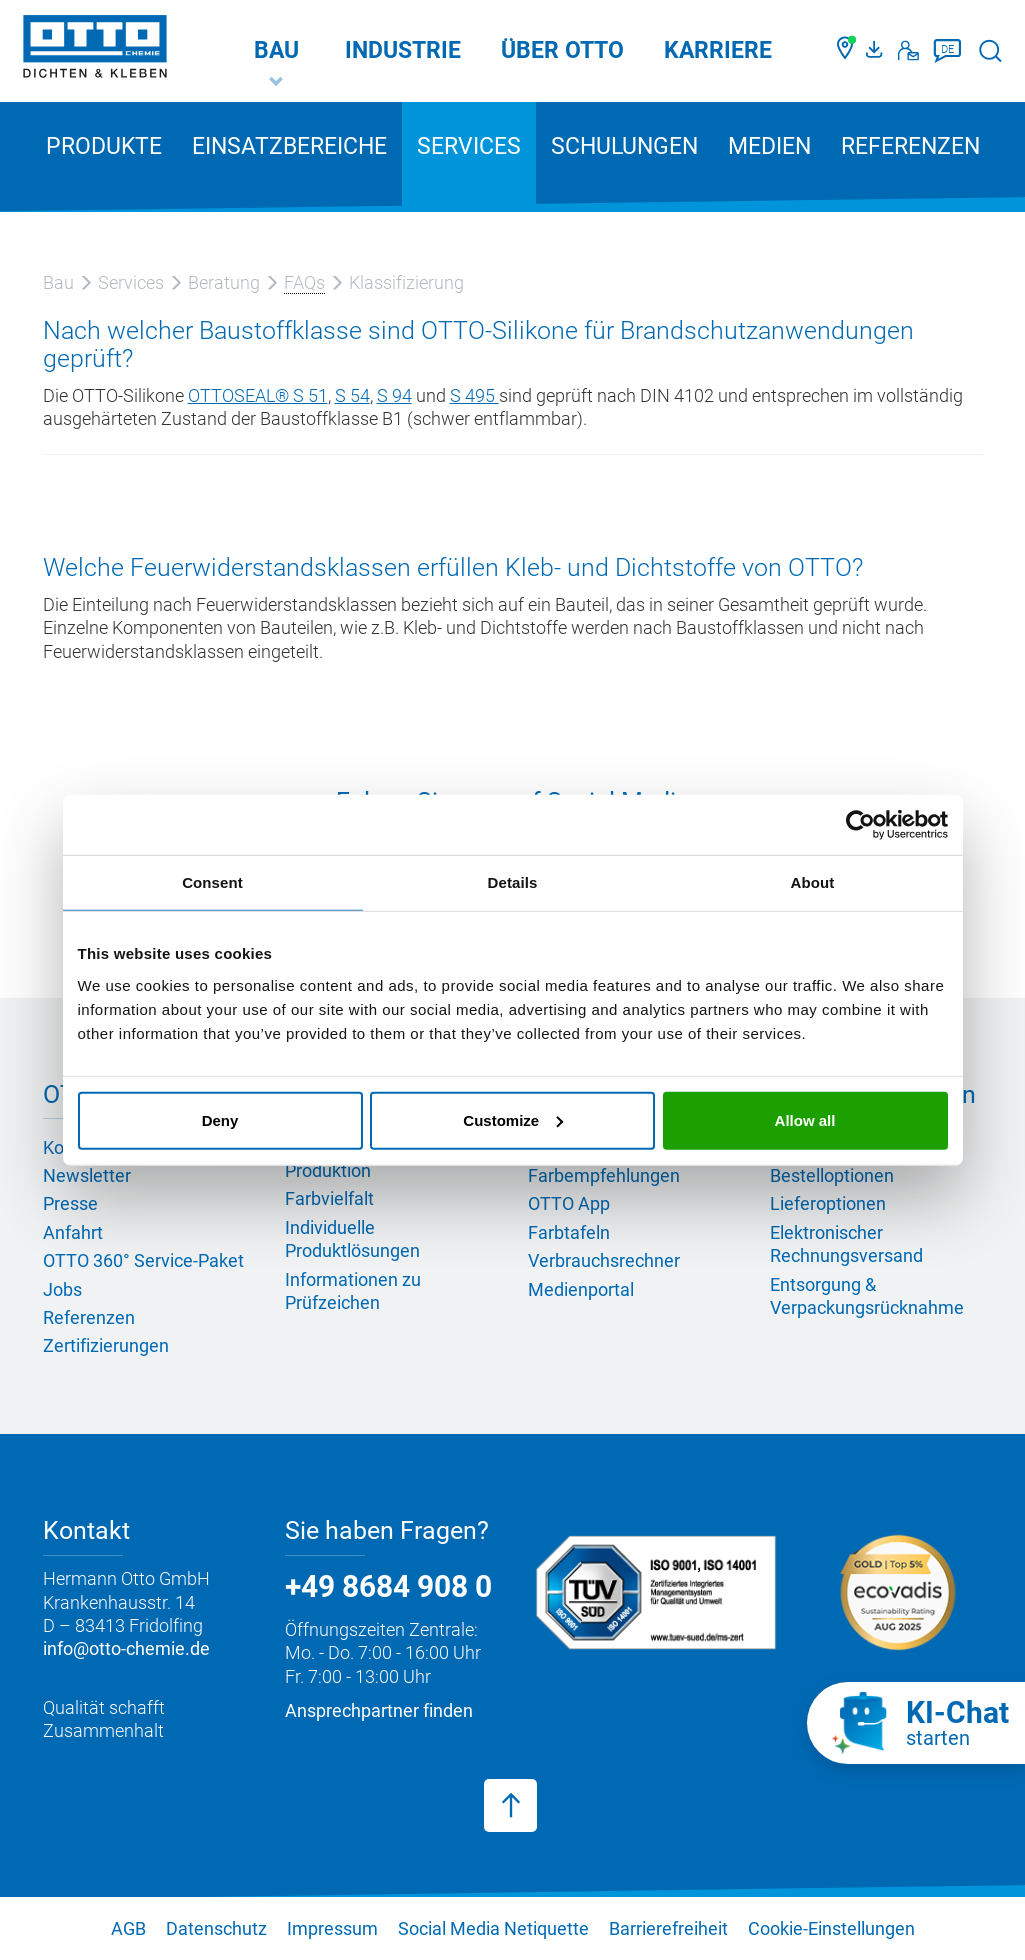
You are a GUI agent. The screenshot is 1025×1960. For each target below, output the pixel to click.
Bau (276, 50)
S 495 (474, 395)
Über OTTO (562, 50)
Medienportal (581, 1289)
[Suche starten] (990, 50)
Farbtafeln (569, 1232)
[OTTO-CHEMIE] (95, 50)
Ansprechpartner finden (379, 1710)
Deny (220, 1119)
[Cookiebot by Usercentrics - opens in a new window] (860, 825)
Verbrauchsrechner (604, 1260)
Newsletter (87, 1175)
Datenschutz (216, 1928)
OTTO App (569, 1203)
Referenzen (910, 146)
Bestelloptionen (832, 1175)
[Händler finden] (846, 51)
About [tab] (813, 882)
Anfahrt (73, 1232)
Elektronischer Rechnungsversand (846, 1244)
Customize (513, 1119)
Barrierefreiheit (668, 1928)
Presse (70, 1203)
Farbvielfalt (329, 1198)
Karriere (718, 50)
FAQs (304, 282)
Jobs (62, 1289)
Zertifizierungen (106, 1345)
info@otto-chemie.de (126, 1648)
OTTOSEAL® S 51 (258, 395)
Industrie (403, 50)
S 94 (394, 395)
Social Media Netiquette (493, 1928)
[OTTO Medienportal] (877, 51)
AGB (128, 1928)
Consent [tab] (212, 882)
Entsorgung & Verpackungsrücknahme (867, 1296)
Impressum (332, 1928)
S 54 (352, 395)
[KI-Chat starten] (916, 1723)
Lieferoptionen (828, 1203)
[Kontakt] (908, 51)
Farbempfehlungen (604, 1175)
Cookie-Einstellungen (831, 1928)
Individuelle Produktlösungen (352, 1239)
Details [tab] (513, 882)
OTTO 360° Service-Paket (143, 1260)
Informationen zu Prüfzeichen (353, 1291)
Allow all (805, 1119)
